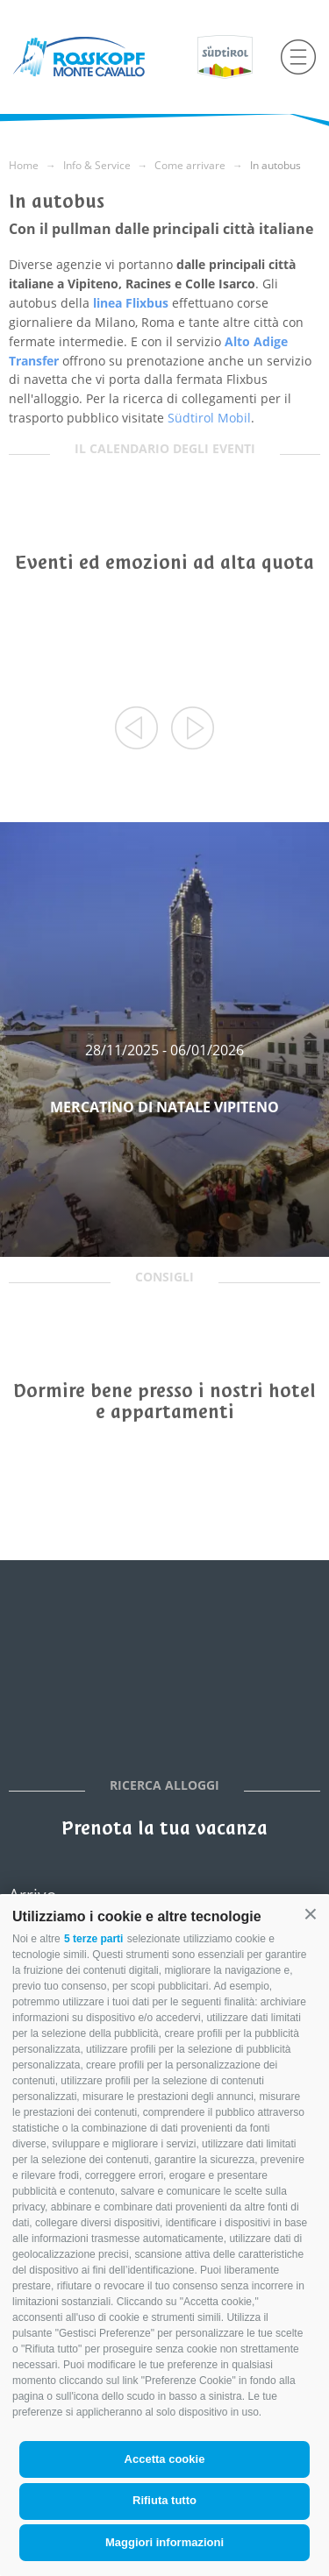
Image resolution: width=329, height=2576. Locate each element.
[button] (310, 1914)
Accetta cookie (165, 2459)
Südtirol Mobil (209, 417)
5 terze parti (93, 1939)
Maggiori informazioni (164, 2542)
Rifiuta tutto (164, 2500)
